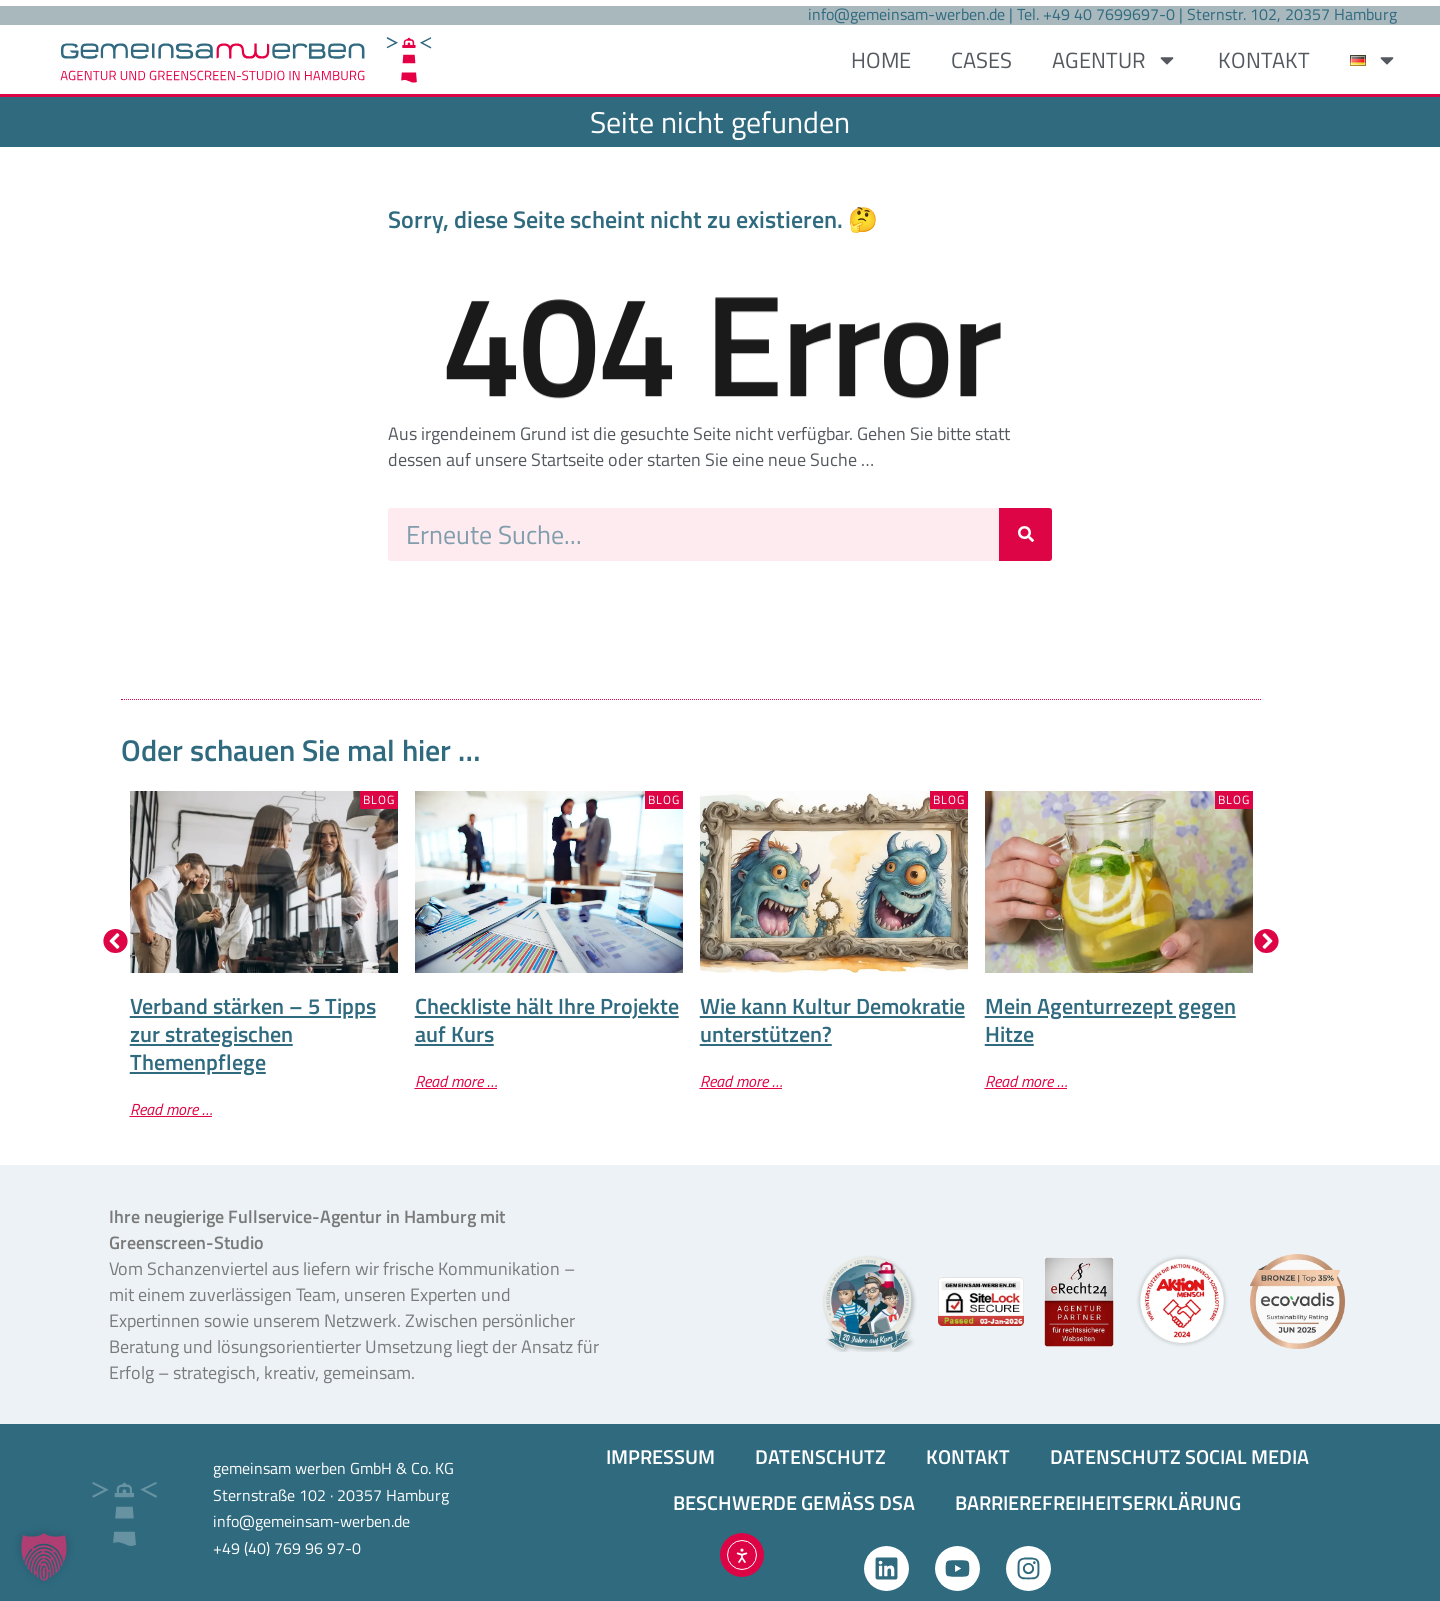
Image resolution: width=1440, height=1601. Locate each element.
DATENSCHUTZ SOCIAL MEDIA (1179, 1456)
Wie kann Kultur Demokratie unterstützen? (832, 1020)
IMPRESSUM (660, 1456)
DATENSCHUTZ (820, 1456)
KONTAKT (1264, 60)
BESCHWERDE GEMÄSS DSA (794, 1502)
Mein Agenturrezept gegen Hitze (1110, 1020)
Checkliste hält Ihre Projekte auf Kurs (547, 1020)
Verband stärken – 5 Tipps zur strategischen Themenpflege (253, 1034)
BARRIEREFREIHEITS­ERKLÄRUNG (1098, 1502)
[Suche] (1025, 534)
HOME (881, 60)
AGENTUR (1115, 60)
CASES (981, 60)
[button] (115, 941)
